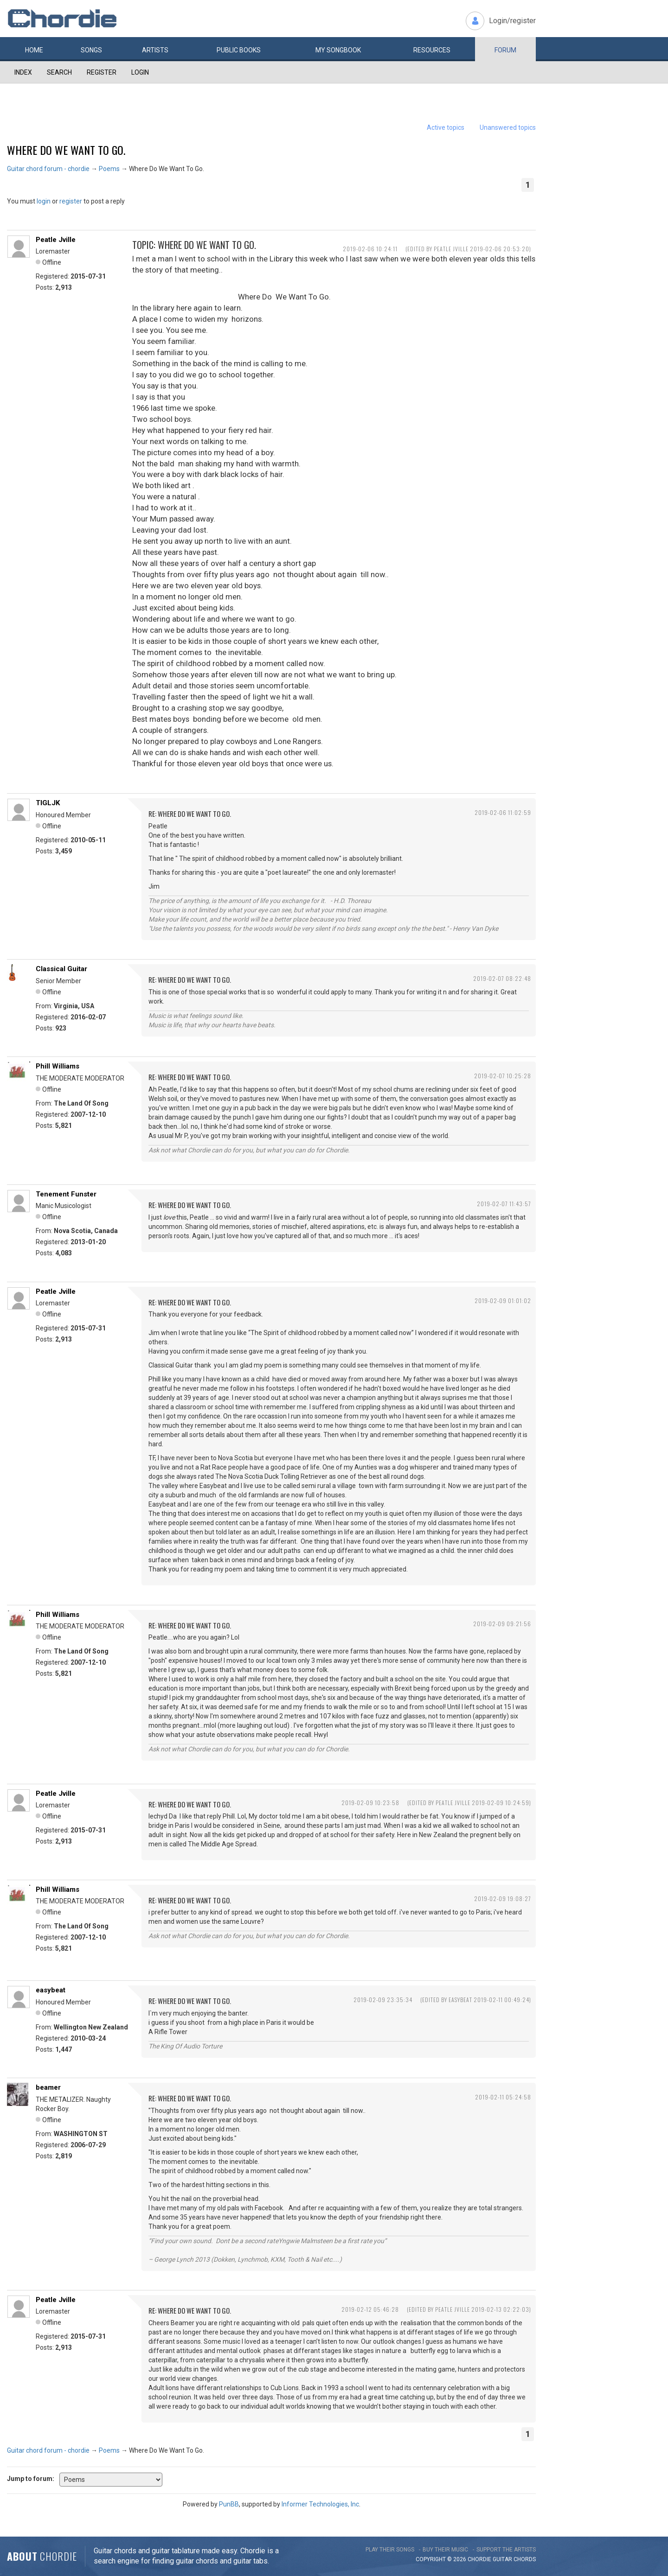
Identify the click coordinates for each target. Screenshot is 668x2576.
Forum (505, 50)
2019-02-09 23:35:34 (382, 2000)
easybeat (50, 1990)
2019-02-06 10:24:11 (370, 249)
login (44, 201)
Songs (91, 50)
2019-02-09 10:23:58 (370, 1802)
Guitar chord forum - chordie (48, 168)
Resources (431, 50)
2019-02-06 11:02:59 (503, 812)
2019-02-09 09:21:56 (502, 1624)
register (70, 201)
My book (338, 50)
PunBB (229, 2504)
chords (525, 2559)
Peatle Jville (56, 239)
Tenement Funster (66, 1194)
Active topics (445, 127)
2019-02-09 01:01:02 (503, 1300)
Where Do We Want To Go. (66, 149)
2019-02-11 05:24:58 (503, 2097)
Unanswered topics (508, 127)
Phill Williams (57, 1066)
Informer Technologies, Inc (320, 2504)
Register (101, 72)
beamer (48, 2087)
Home (34, 50)
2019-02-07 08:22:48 (502, 978)
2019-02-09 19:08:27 (502, 1898)
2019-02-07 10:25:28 (502, 1076)
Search (59, 72)
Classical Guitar (61, 969)
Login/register (512, 20)
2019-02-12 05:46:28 (370, 2309)
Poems (109, 168)
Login (140, 72)
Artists (155, 50)
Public (239, 50)
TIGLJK (48, 803)
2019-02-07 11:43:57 (504, 1204)
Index (23, 72)
